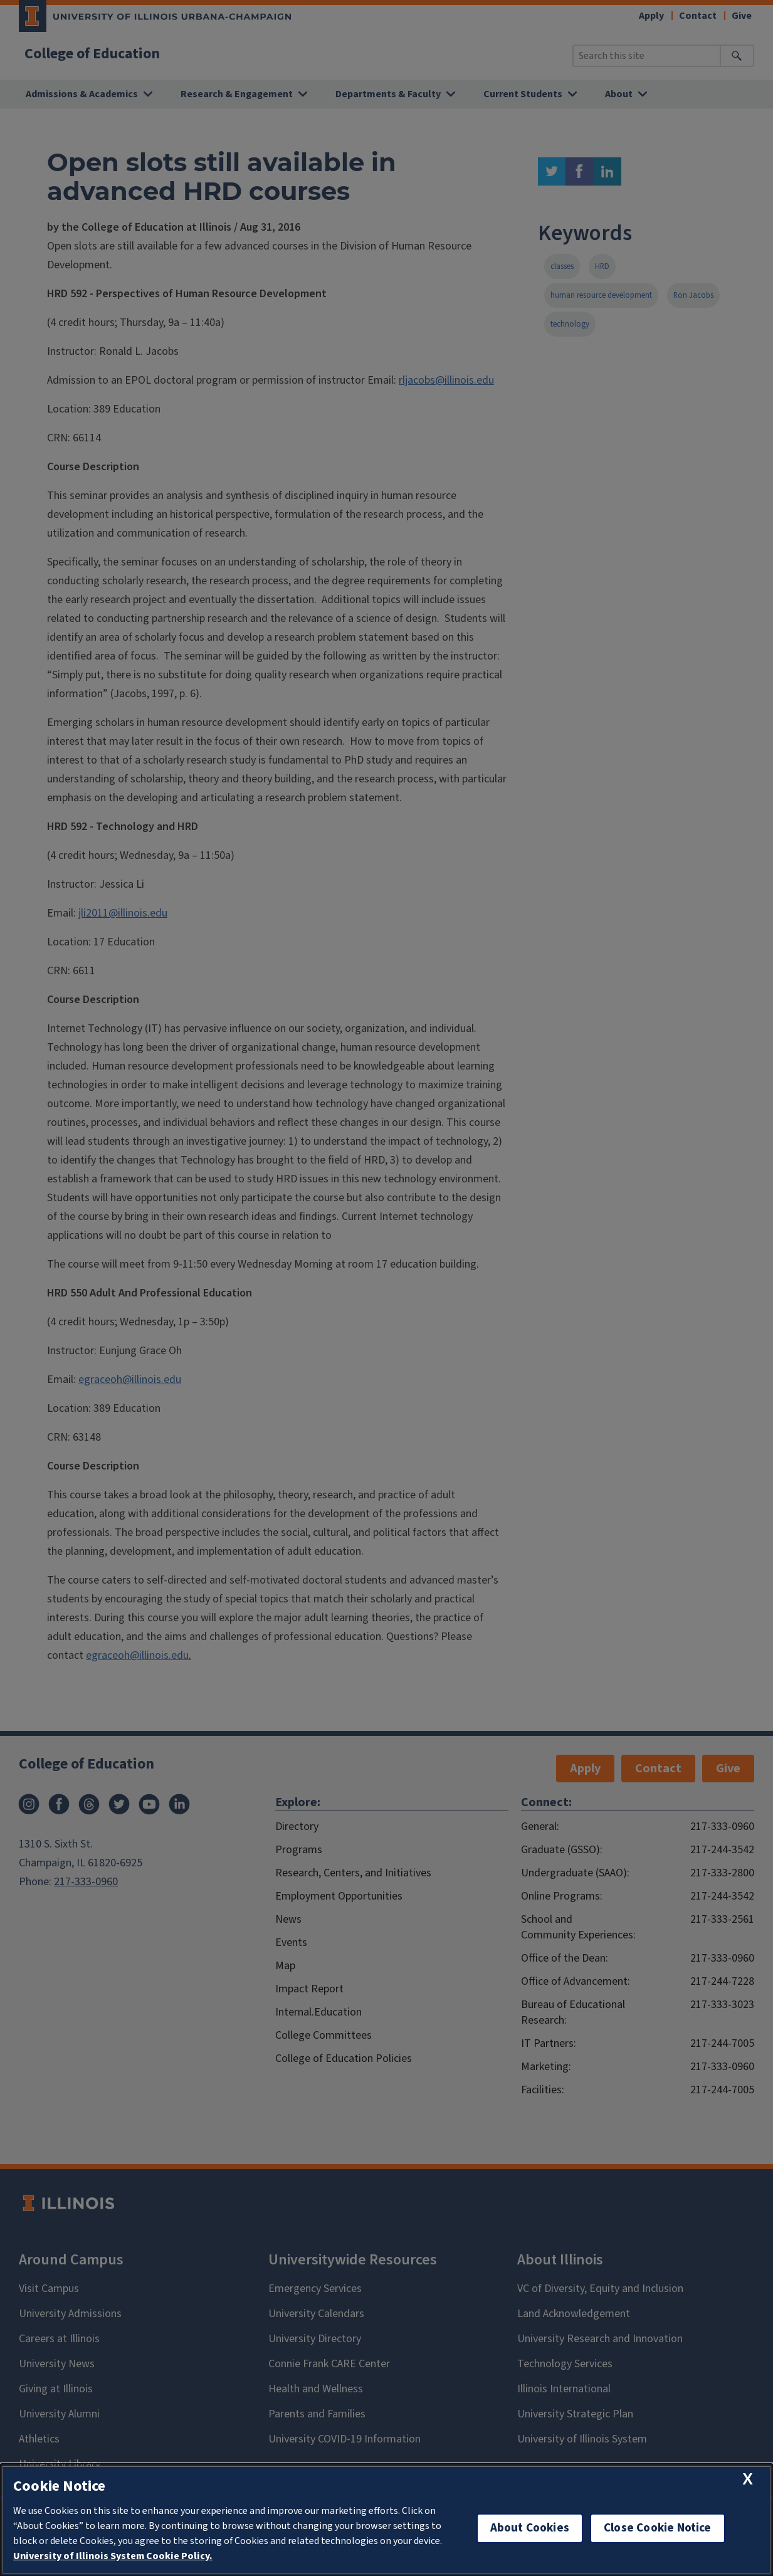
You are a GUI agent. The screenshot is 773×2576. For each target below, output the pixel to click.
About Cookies (529, 2528)
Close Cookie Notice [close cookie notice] (658, 2528)
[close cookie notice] (747, 2479)
